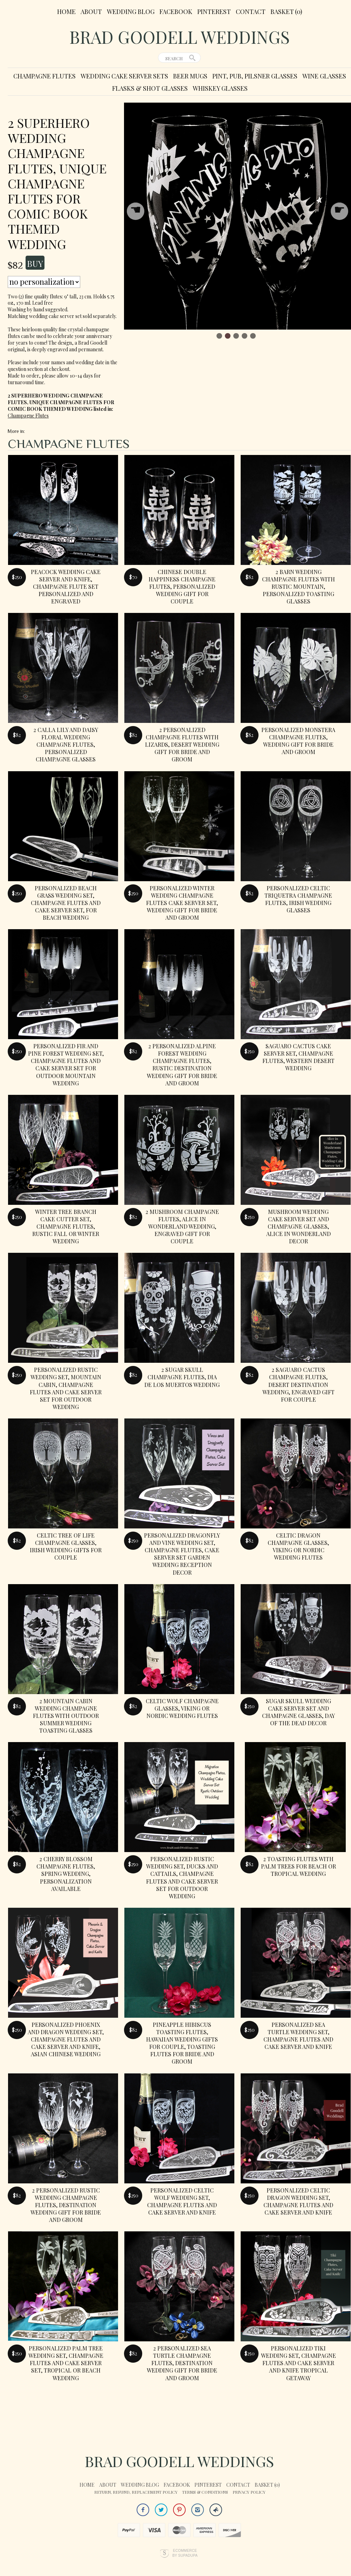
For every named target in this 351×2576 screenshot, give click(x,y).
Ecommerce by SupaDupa (185, 2553)
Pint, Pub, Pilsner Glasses (254, 76)
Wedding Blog (130, 11)
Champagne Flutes (44, 76)
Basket (286, 11)
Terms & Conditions (205, 2492)
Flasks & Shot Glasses (150, 88)
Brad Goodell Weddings (179, 37)
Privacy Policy (249, 2492)
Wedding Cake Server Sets (124, 76)
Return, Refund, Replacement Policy (136, 2492)
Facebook (175, 11)
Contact (251, 11)
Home (66, 11)
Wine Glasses (324, 76)
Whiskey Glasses (220, 88)
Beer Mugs (190, 76)
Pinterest (214, 11)
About (91, 11)
